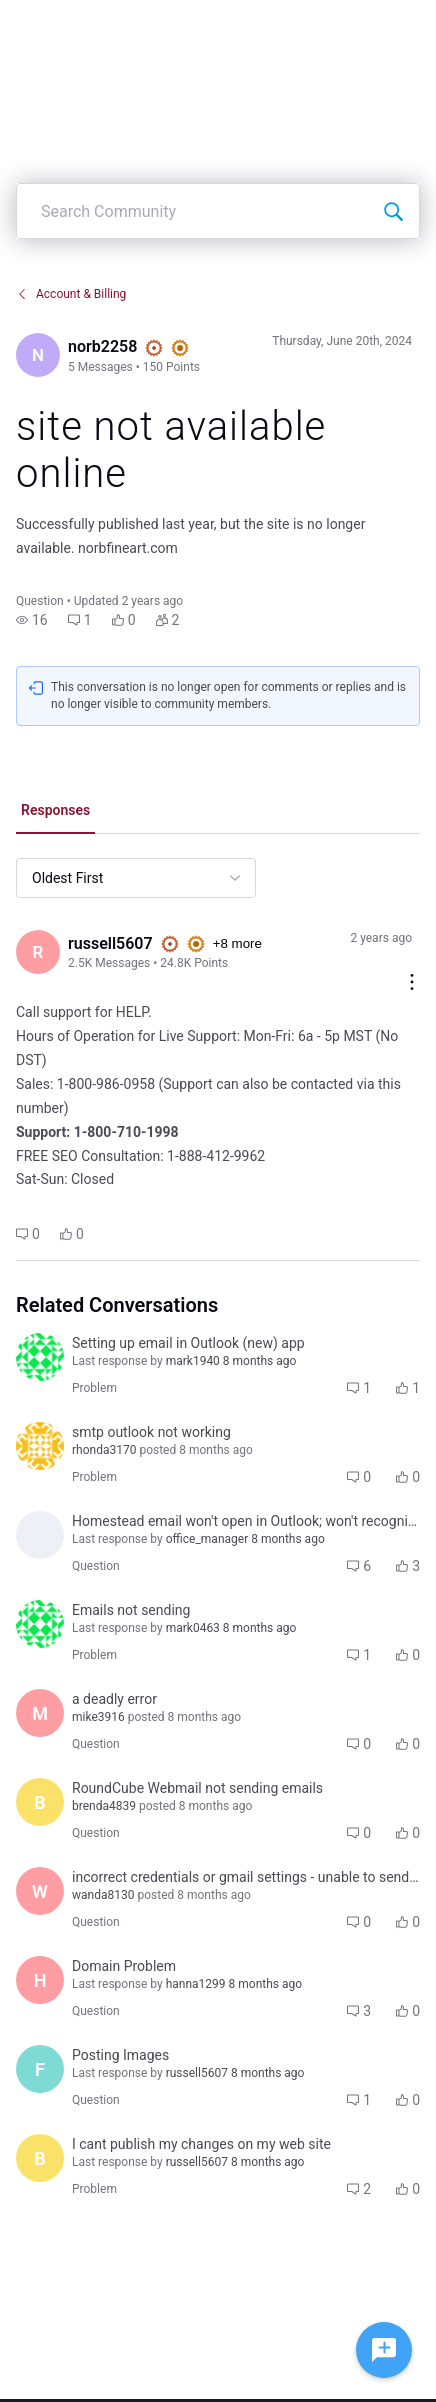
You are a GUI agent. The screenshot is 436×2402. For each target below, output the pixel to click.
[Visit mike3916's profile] (40, 1713)
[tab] (55, 812)
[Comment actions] (412, 983)
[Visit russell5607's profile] (38, 952)
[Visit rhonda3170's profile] (40, 1446)
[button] (32, 620)
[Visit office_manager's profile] (40, 1535)
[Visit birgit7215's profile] (40, 2158)
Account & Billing (71, 294)
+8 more (237, 943)
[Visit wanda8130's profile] (40, 1891)
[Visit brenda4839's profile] (40, 1802)
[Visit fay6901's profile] (40, 2069)
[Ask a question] (384, 2350)
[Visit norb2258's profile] (38, 355)
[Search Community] (393, 211)
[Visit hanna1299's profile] (40, 1980)
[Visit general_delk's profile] (40, 1357)
